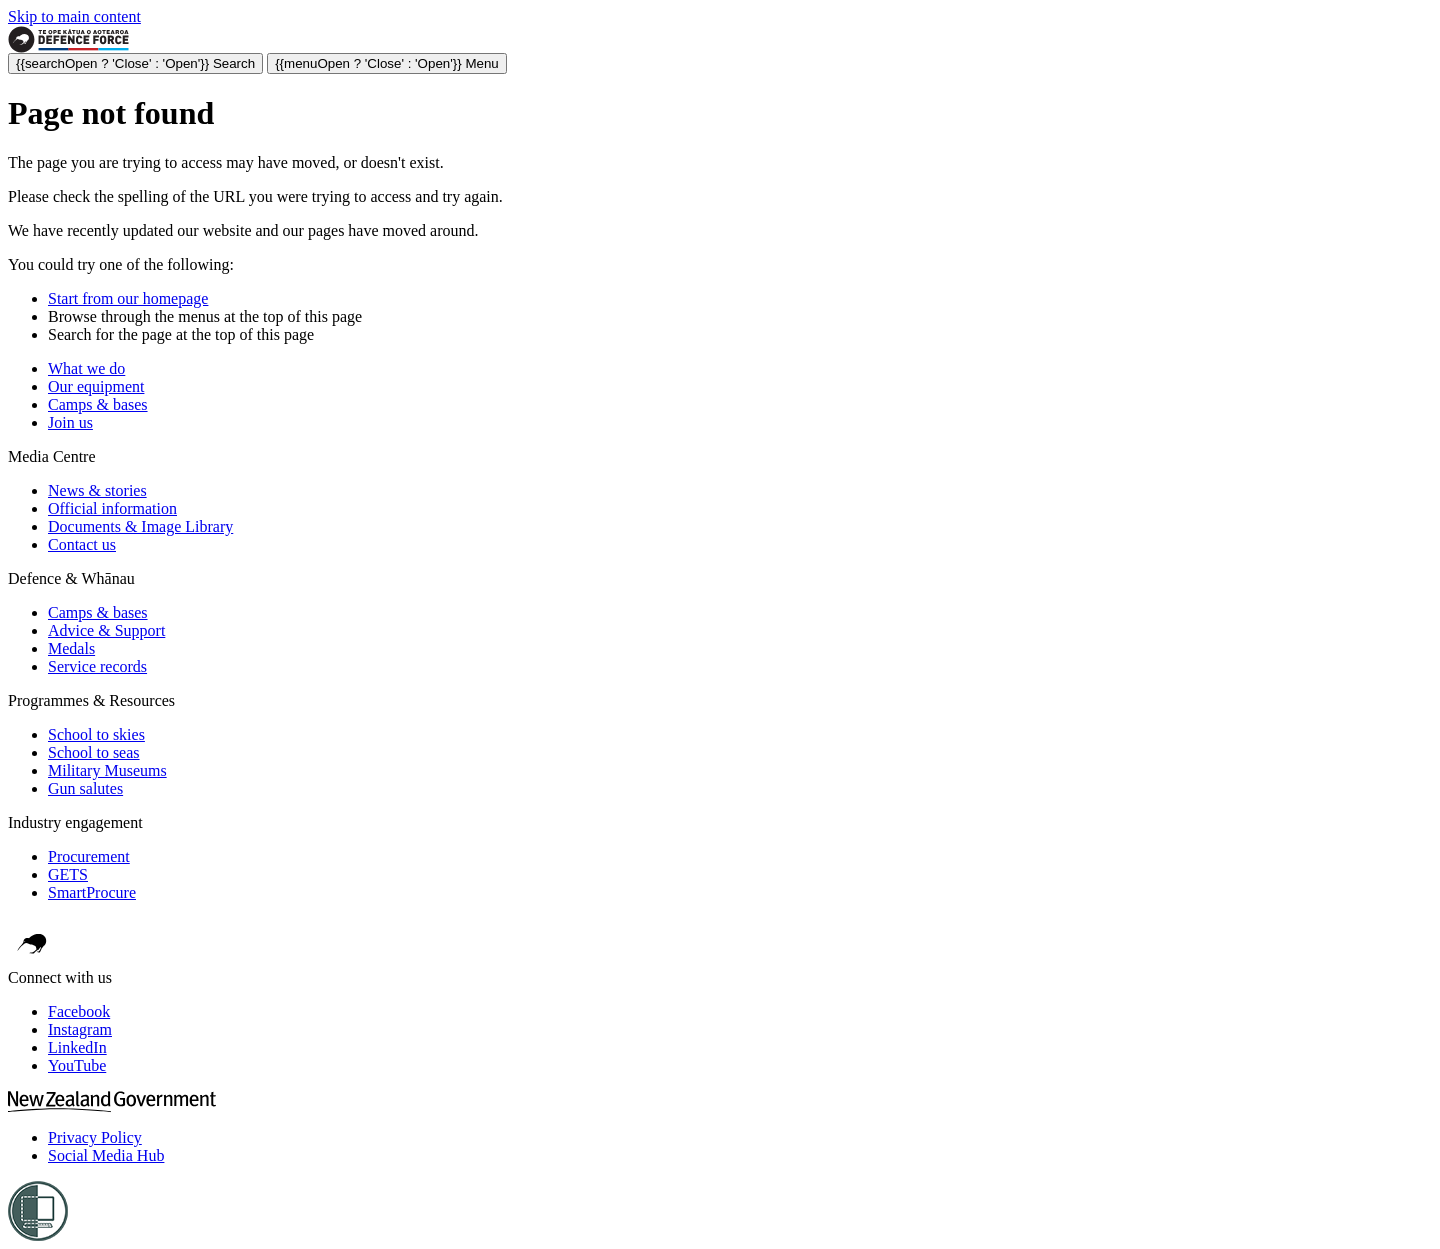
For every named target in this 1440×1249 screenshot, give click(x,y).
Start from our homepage (128, 298)
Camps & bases (98, 404)
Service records (97, 666)
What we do (86, 368)
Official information (112, 508)
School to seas (94, 752)
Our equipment (96, 386)
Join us (70, 422)
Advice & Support (106, 630)
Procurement (89, 856)
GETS (68, 874)
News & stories (97, 490)
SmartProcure (92, 892)
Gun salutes (85, 788)
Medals (71, 648)
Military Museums (107, 770)
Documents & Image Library (140, 526)
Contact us (82, 544)
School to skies (96, 734)
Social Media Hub (106, 1155)
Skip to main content (74, 16)
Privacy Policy (95, 1137)
